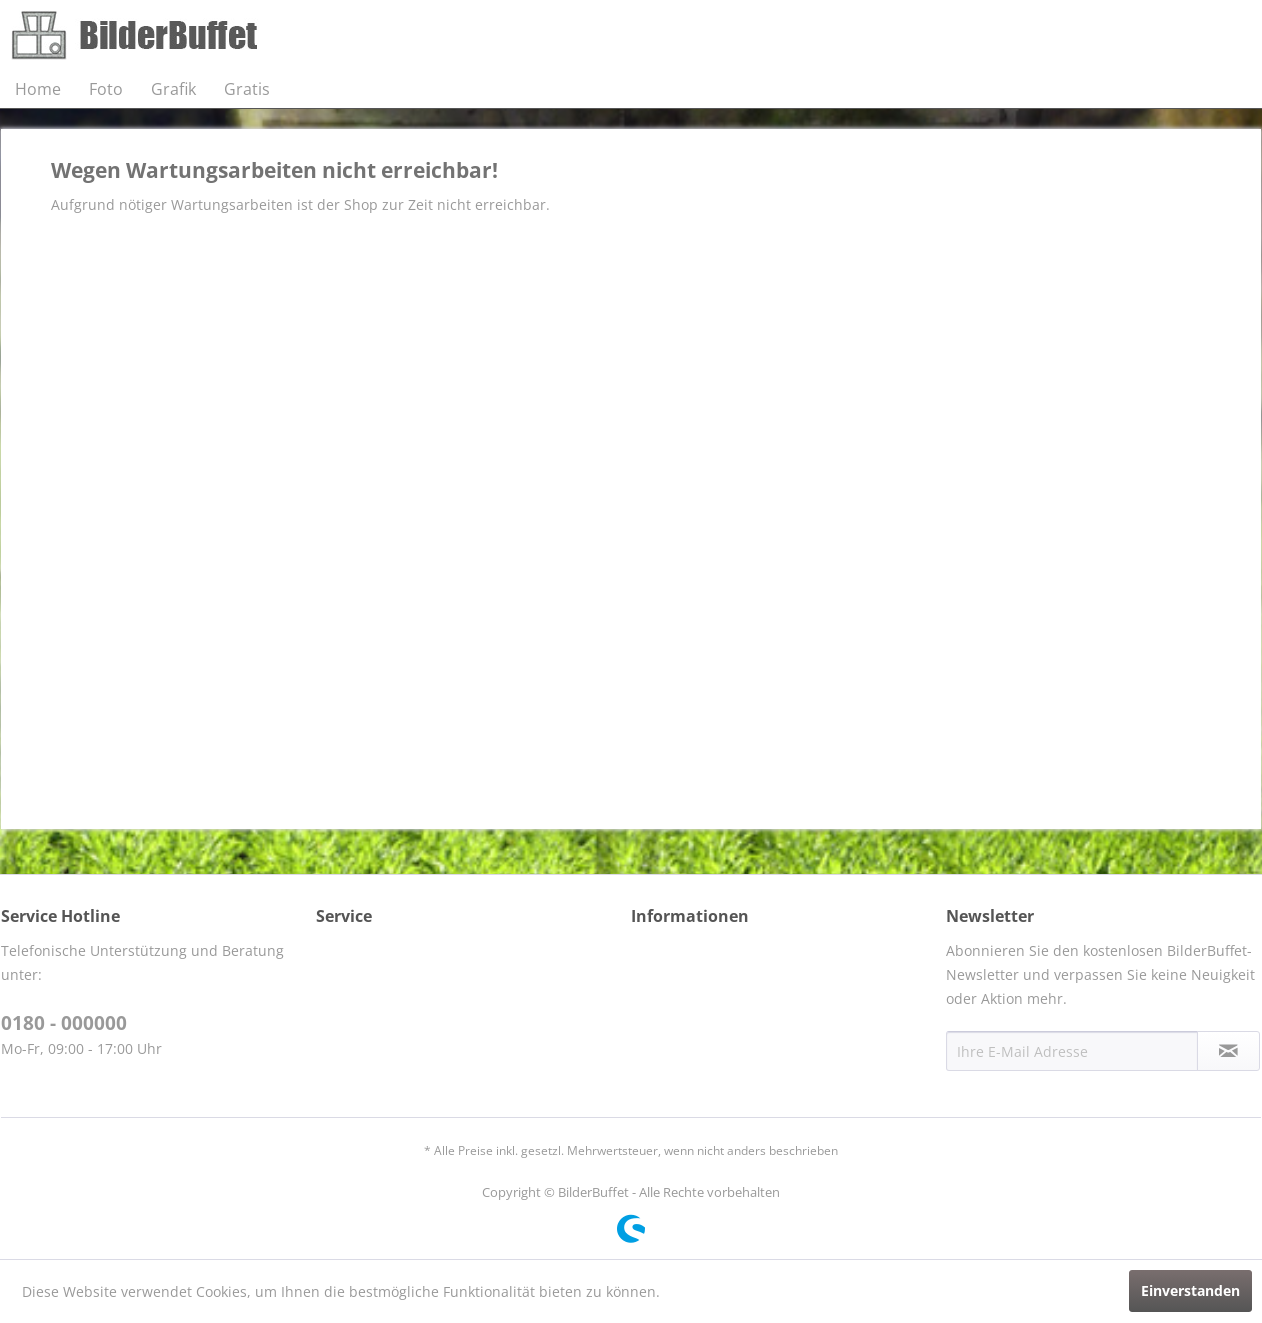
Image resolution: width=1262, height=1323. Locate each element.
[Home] (38, 89)
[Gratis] (247, 89)
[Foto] (106, 89)
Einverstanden (1190, 1290)
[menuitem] (38, 89)
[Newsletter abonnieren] (1228, 1051)
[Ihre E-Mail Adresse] (1072, 1051)
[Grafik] (173, 89)
